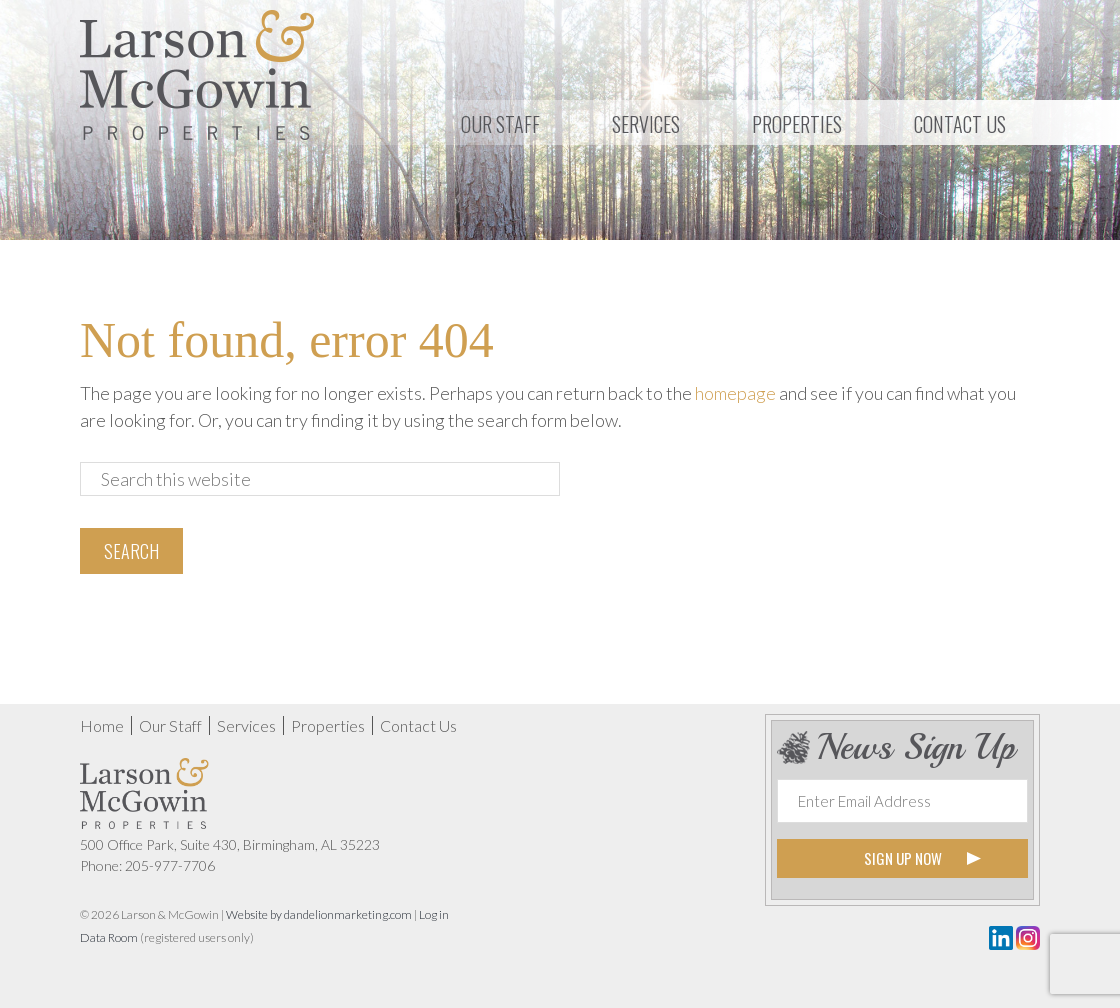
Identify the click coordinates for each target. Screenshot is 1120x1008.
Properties (328, 725)
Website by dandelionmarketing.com (319, 914)
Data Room (109, 937)
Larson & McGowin (197, 75)
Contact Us (418, 725)
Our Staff (170, 725)
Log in (434, 914)
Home (102, 725)
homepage (735, 393)
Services (246, 725)
